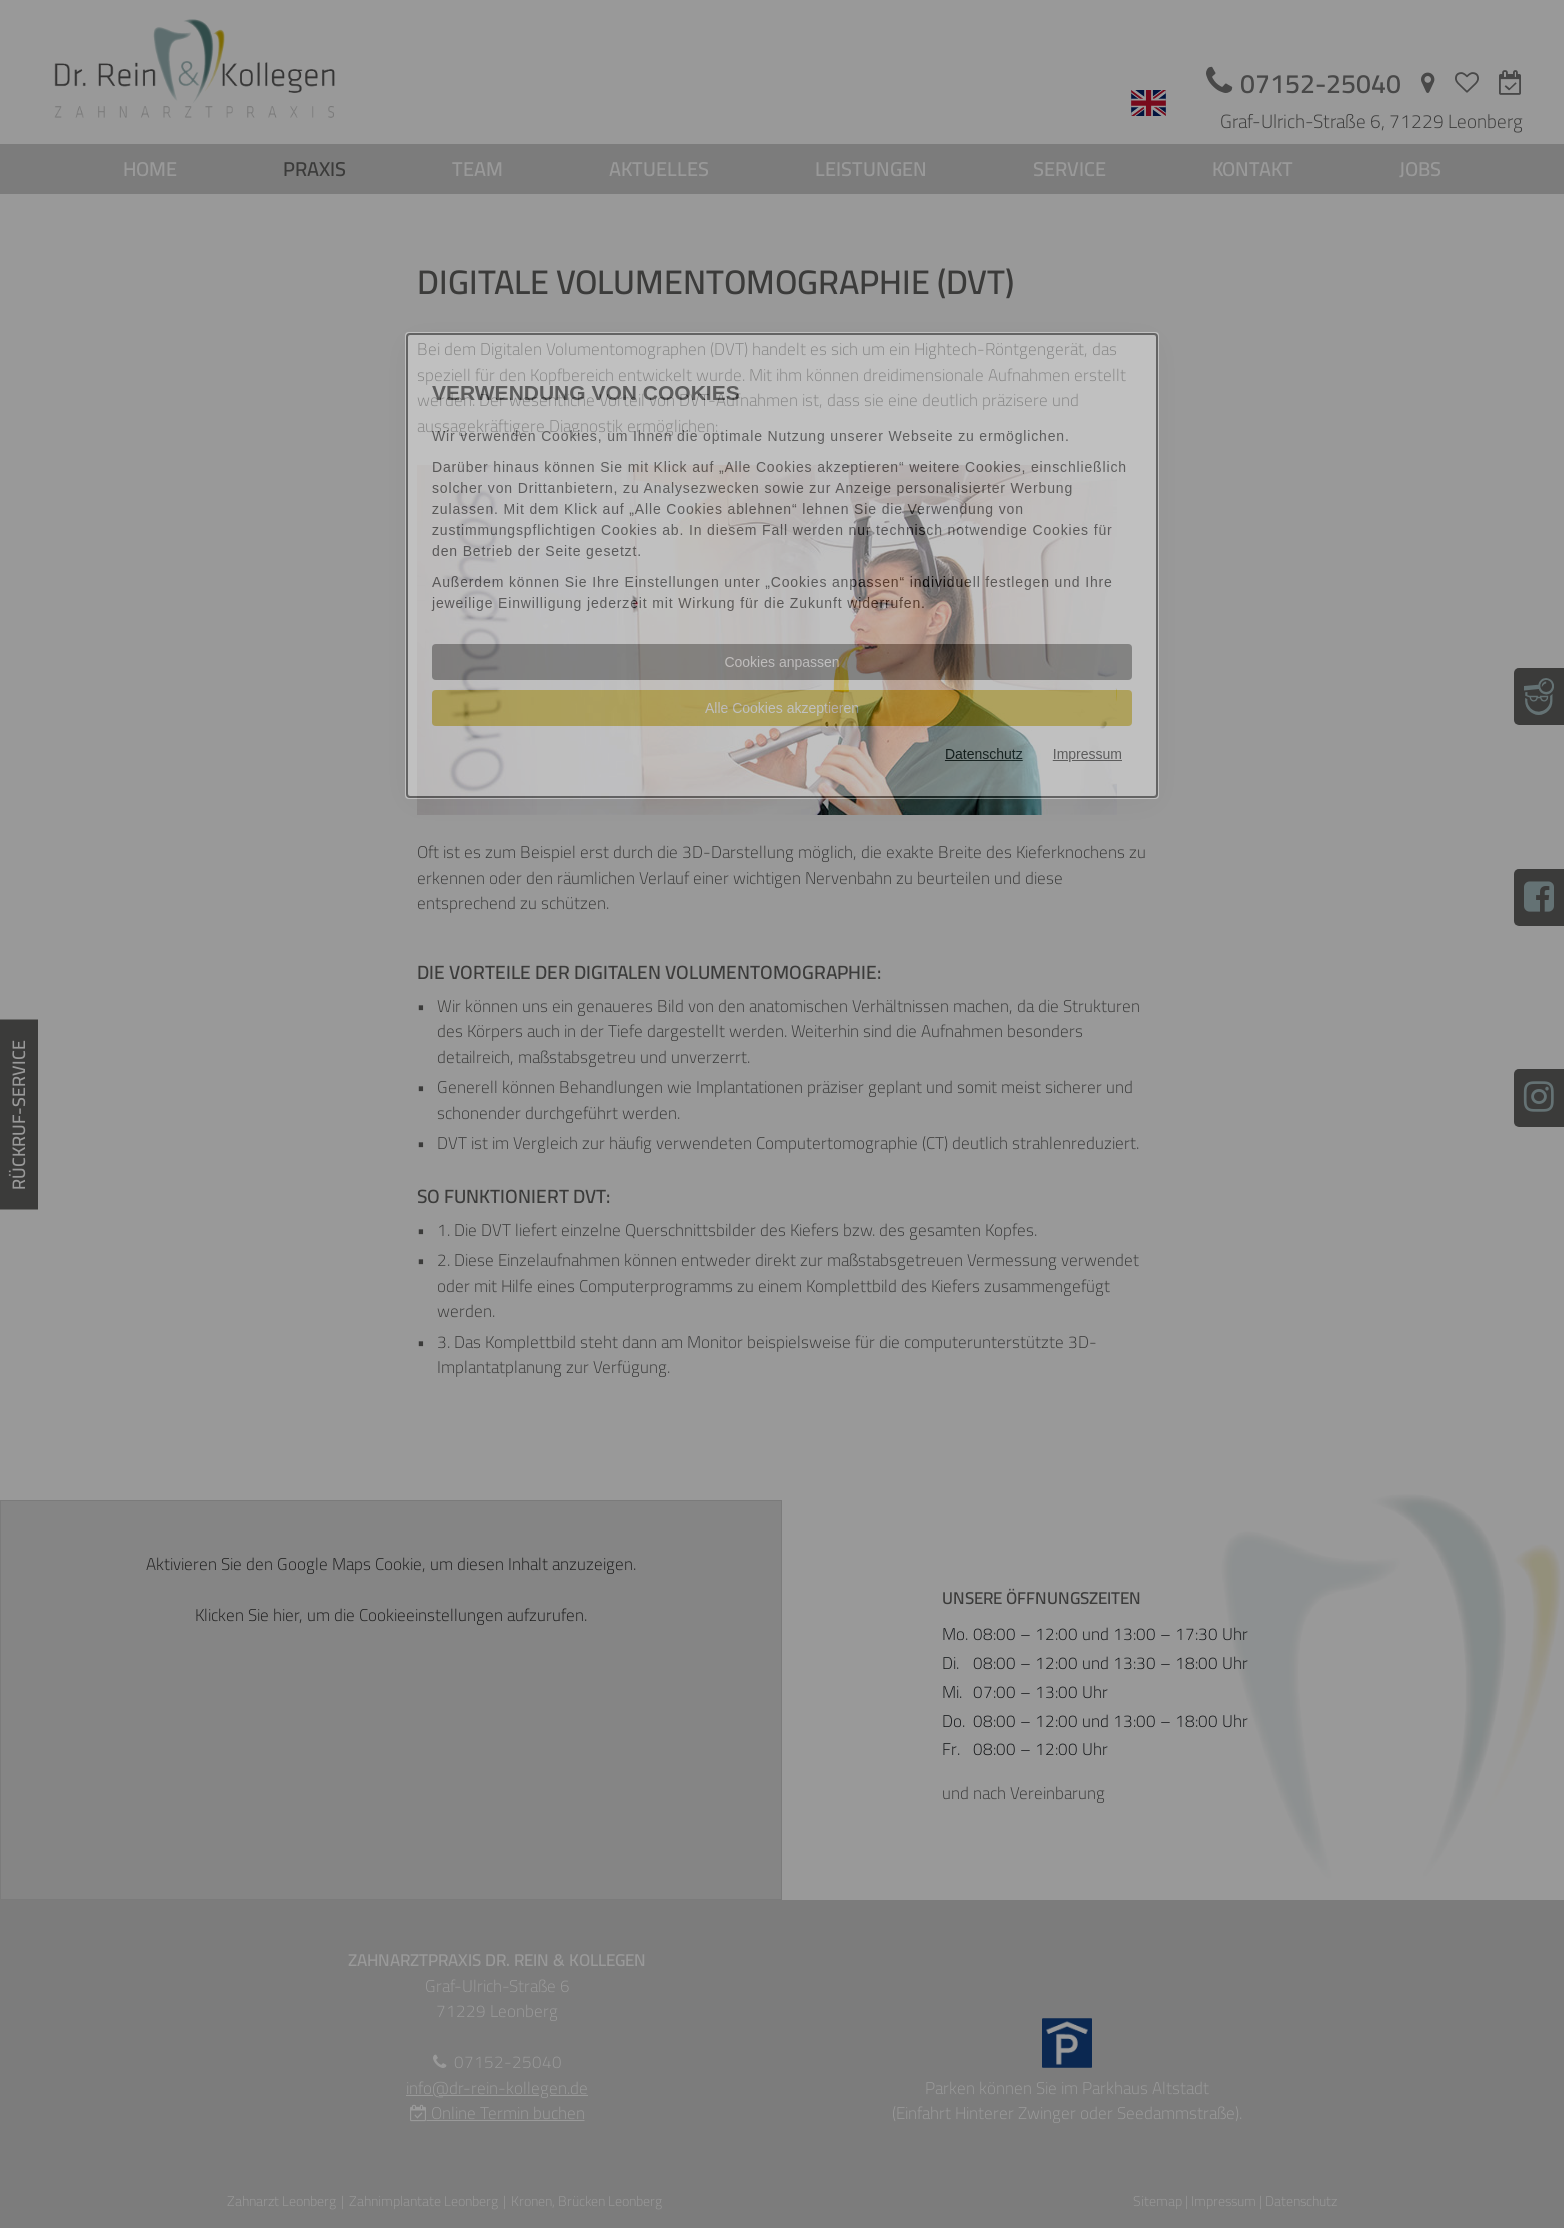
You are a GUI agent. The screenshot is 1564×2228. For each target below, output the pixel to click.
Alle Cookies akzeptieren (782, 708)
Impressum (1087, 754)
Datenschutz (984, 754)
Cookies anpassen (781, 662)
